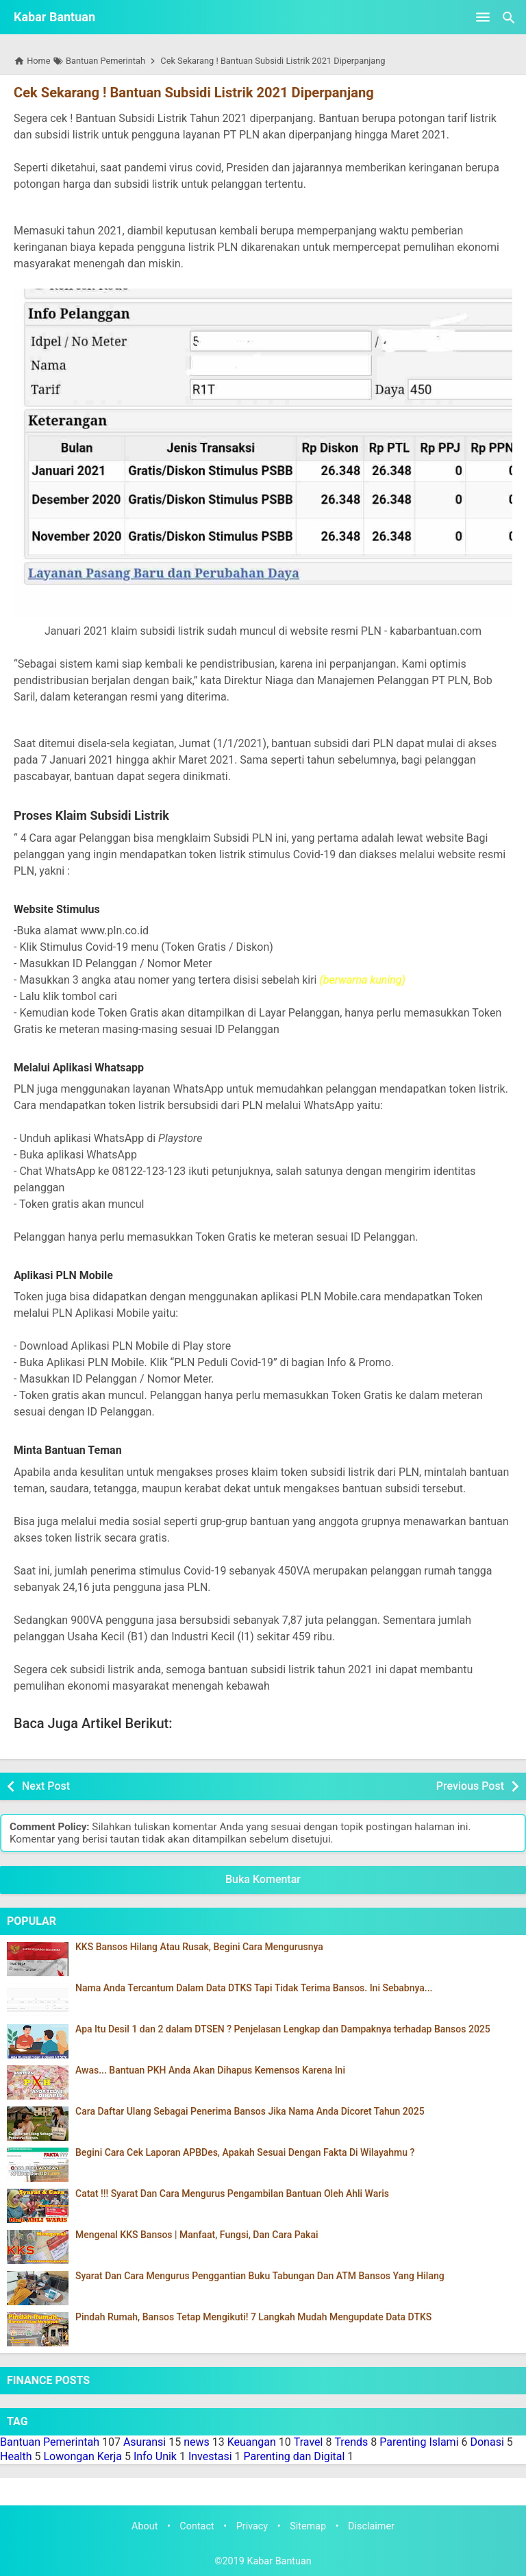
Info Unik (155, 2456)
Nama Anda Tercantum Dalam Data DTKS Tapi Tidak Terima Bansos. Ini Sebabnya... (254, 1988)
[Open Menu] (483, 17)
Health (16, 2456)
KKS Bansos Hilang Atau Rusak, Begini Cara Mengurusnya (199, 1947)
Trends (351, 2442)
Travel (308, 2442)
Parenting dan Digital (294, 2456)
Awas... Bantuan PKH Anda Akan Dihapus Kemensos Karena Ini (210, 2070)
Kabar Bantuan (54, 17)
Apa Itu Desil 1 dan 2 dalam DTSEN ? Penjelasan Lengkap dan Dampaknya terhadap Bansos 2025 (282, 2029)
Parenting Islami (418, 2442)
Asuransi (144, 2442)
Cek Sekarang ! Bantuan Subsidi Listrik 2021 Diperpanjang (193, 92)
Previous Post (470, 1786)
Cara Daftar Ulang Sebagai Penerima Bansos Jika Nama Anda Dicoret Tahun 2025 (250, 2111)
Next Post (46, 1786)
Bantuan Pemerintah (49, 2442)
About (145, 2526)
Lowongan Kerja (82, 2456)
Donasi (486, 2442)
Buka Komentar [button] (263, 1879)
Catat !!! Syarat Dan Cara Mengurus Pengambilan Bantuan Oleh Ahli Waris (232, 2194)
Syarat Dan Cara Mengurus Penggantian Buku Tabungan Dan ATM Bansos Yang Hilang (259, 2276)
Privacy (252, 2526)
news (197, 2442)
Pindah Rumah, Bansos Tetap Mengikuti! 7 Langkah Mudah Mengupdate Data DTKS (253, 2317)
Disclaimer (371, 2526)
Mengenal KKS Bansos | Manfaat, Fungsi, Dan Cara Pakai (196, 2235)
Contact (196, 2526)
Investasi (210, 2456)
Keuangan (251, 2442)
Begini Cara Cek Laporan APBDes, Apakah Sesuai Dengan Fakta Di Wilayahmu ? (244, 2153)
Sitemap (308, 2526)
